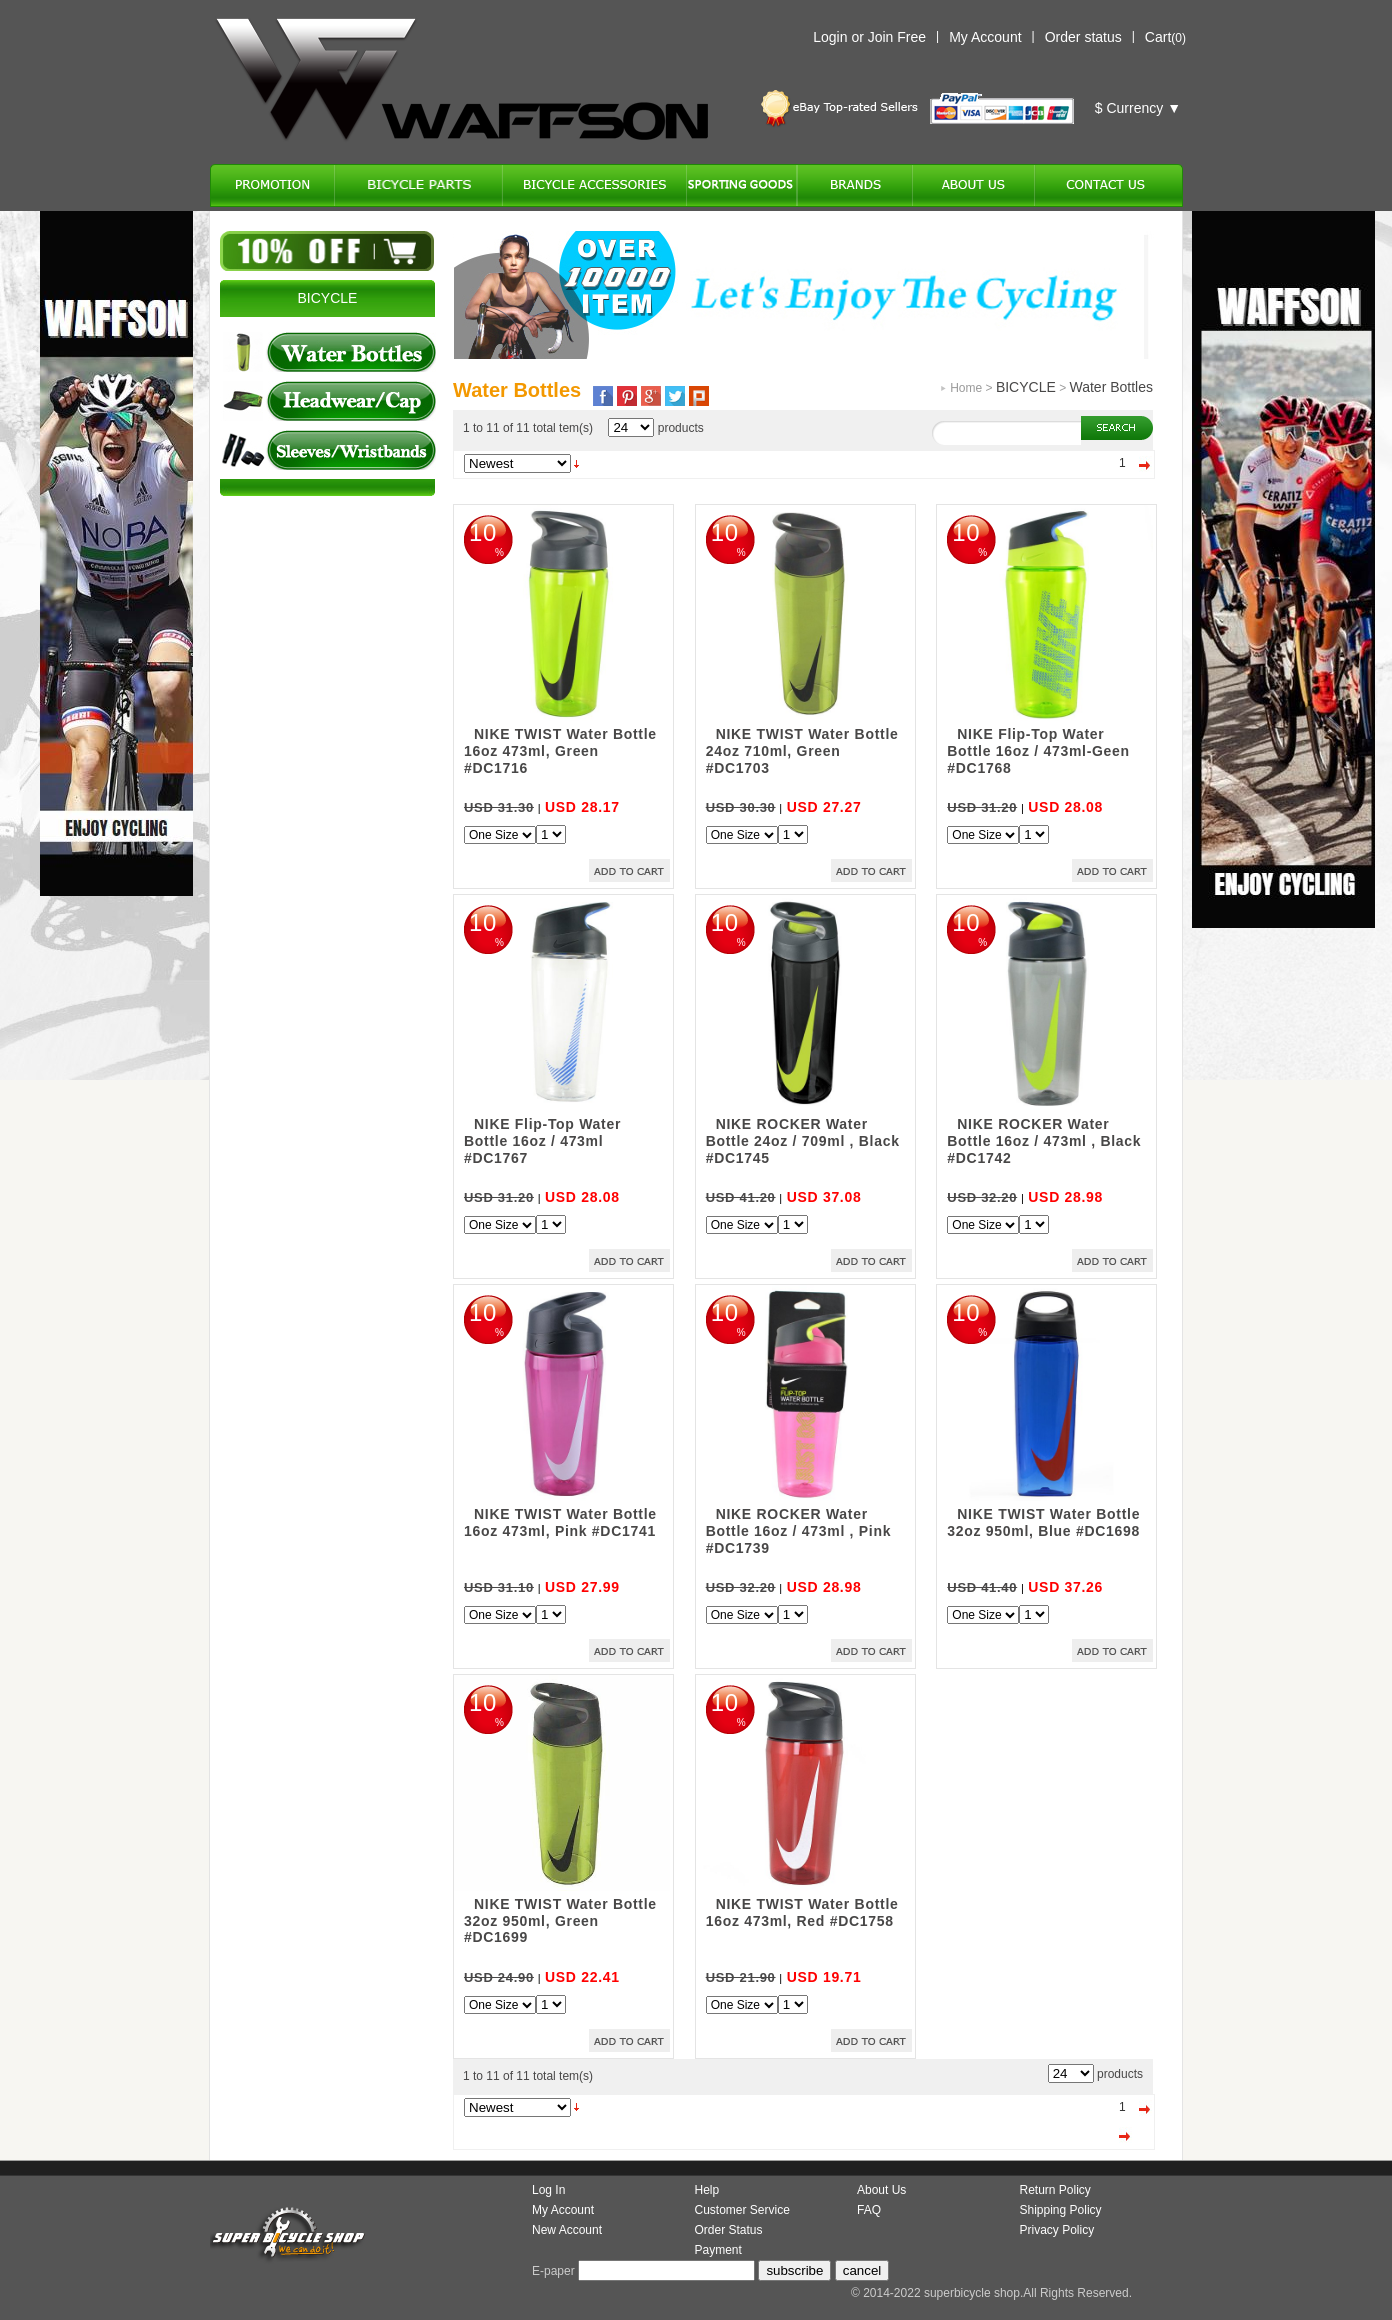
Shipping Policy (1061, 2210)
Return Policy (1055, 2190)
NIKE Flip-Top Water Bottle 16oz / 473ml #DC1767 (542, 1141)
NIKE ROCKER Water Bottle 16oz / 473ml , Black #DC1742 (1044, 1141)
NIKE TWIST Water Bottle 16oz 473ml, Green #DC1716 (560, 751)
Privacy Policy (1057, 2230)
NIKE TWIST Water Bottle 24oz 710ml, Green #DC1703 (802, 751)
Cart (1158, 37)
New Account (567, 2230)
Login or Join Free (869, 37)
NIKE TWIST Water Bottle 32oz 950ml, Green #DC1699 (560, 1921)
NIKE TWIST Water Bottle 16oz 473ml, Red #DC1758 (802, 1912)
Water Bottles (1111, 387)
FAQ (869, 2210)
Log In (548, 2190)
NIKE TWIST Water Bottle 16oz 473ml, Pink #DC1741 (560, 1522)
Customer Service (742, 2210)
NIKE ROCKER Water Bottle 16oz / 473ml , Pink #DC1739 (798, 1531)
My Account (985, 37)
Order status (1083, 37)
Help (707, 2190)
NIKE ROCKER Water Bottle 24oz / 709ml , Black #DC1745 (803, 1141)
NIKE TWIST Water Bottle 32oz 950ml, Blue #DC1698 (1043, 1522)
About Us (881, 2190)
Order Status (729, 2230)
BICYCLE (1026, 387)
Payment (718, 2250)
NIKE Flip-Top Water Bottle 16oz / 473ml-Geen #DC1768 (1038, 751)
